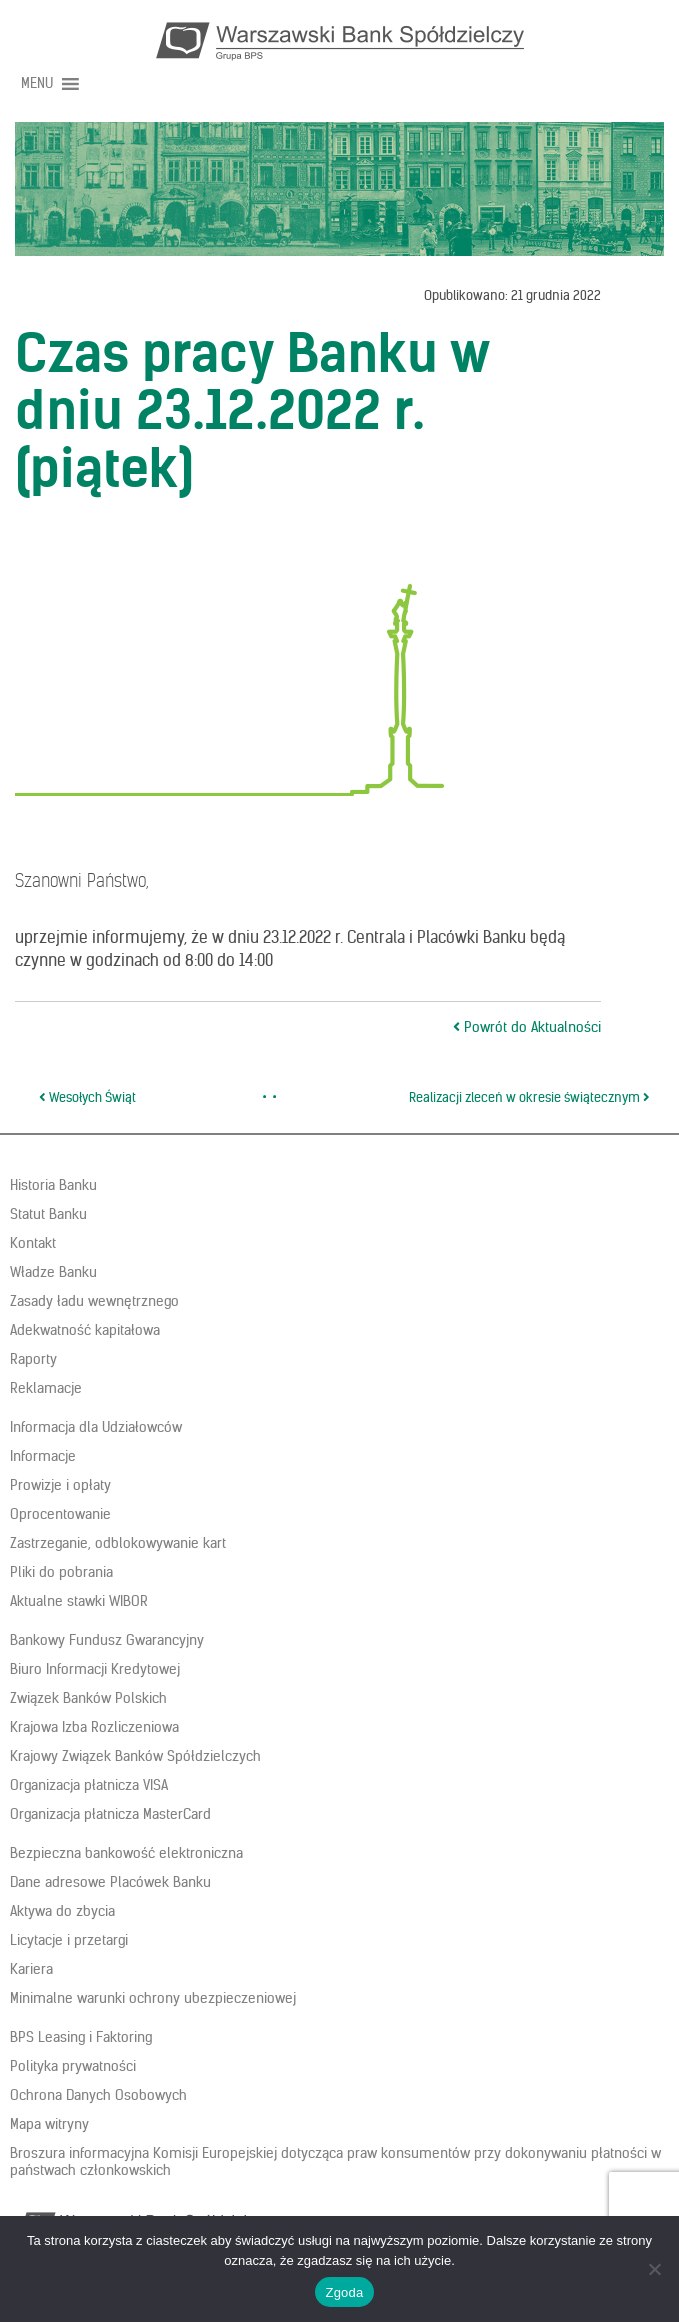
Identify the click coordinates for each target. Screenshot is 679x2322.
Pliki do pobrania (61, 1572)
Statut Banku (48, 1214)
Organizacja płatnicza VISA (89, 1785)
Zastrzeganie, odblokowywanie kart (118, 1543)
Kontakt (33, 1243)
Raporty (33, 1359)
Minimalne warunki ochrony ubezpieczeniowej (153, 1998)
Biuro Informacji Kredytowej (95, 1669)
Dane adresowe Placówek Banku (110, 1882)
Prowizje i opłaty (60, 1485)
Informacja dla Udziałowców (96, 1427)
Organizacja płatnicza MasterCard (110, 1814)
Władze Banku (53, 1272)
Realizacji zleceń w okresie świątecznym (529, 1097)
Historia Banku (53, 1185)
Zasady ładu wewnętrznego (94, 1301)
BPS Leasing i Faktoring (81, 2037)
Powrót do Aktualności (527, 1027)
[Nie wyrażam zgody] (654, 2269)
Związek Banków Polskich (88, 1698)
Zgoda (344, 2292)
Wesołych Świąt (87, 1097)
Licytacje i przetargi (69, 1940)
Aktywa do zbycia (62, 1911)
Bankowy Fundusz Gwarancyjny (107, 1640)
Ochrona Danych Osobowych (98, 2095)
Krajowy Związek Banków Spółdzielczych (135, 1756)
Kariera (31, 1969)
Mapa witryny (49, 2124)
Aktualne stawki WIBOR (79, 1601)
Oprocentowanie (60, 1514)
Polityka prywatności (73, 2066)
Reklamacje (46, 1388)
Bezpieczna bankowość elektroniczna (126, 1853)
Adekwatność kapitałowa (85, 1330)
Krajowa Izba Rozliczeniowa (94, 1727)
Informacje (43, 1456)
